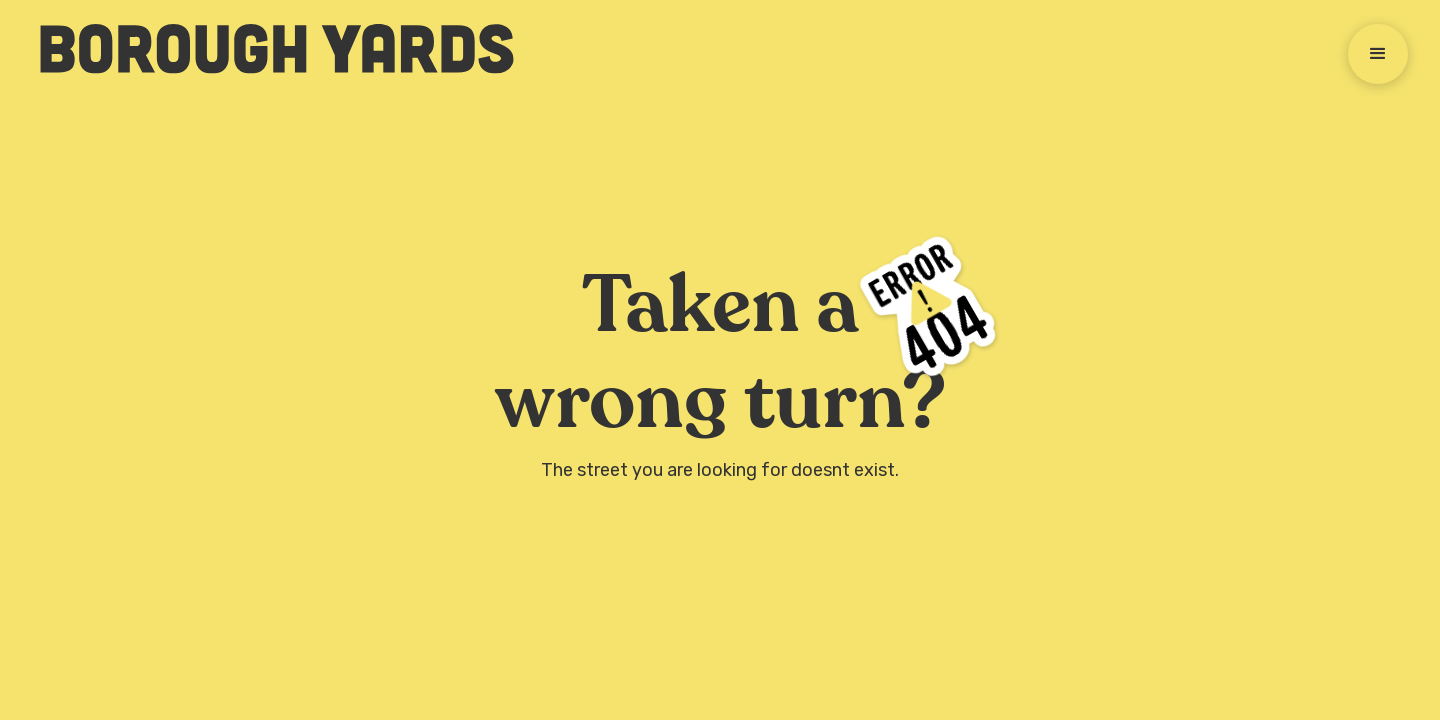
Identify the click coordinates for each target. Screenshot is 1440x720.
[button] (1378, 54)
